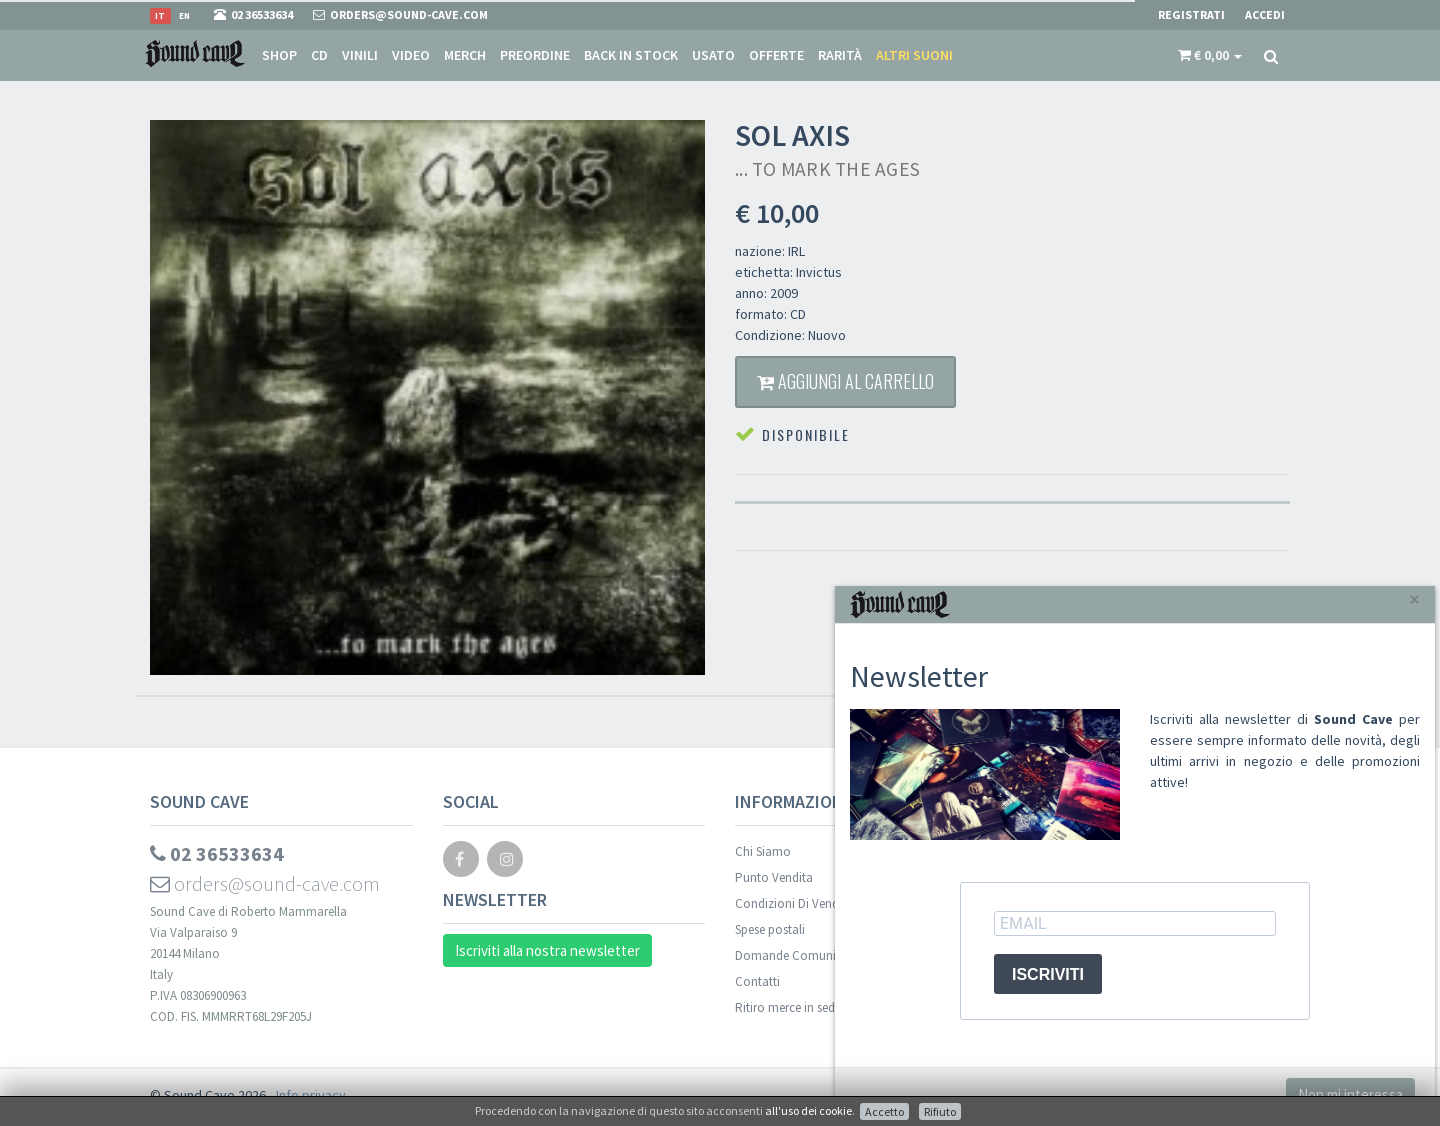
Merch (465, 55)
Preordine (535, 55)
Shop (279, 55)
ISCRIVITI (1048, 974)
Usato (713, 55)
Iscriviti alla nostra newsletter (547, 950)
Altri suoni (914, 55)
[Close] (1414, 599)
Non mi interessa (1350, 1094)
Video (411, 55)
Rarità (840, 55)
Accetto (884, 1111)
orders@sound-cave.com (265, 883)
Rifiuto (940, 1111)
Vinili (360, 55)
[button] (1210, 55)
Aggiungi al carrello (845, 381)
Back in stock (631, 55)
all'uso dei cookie (808, 1110)
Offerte (776, 55)
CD (319, 55)
